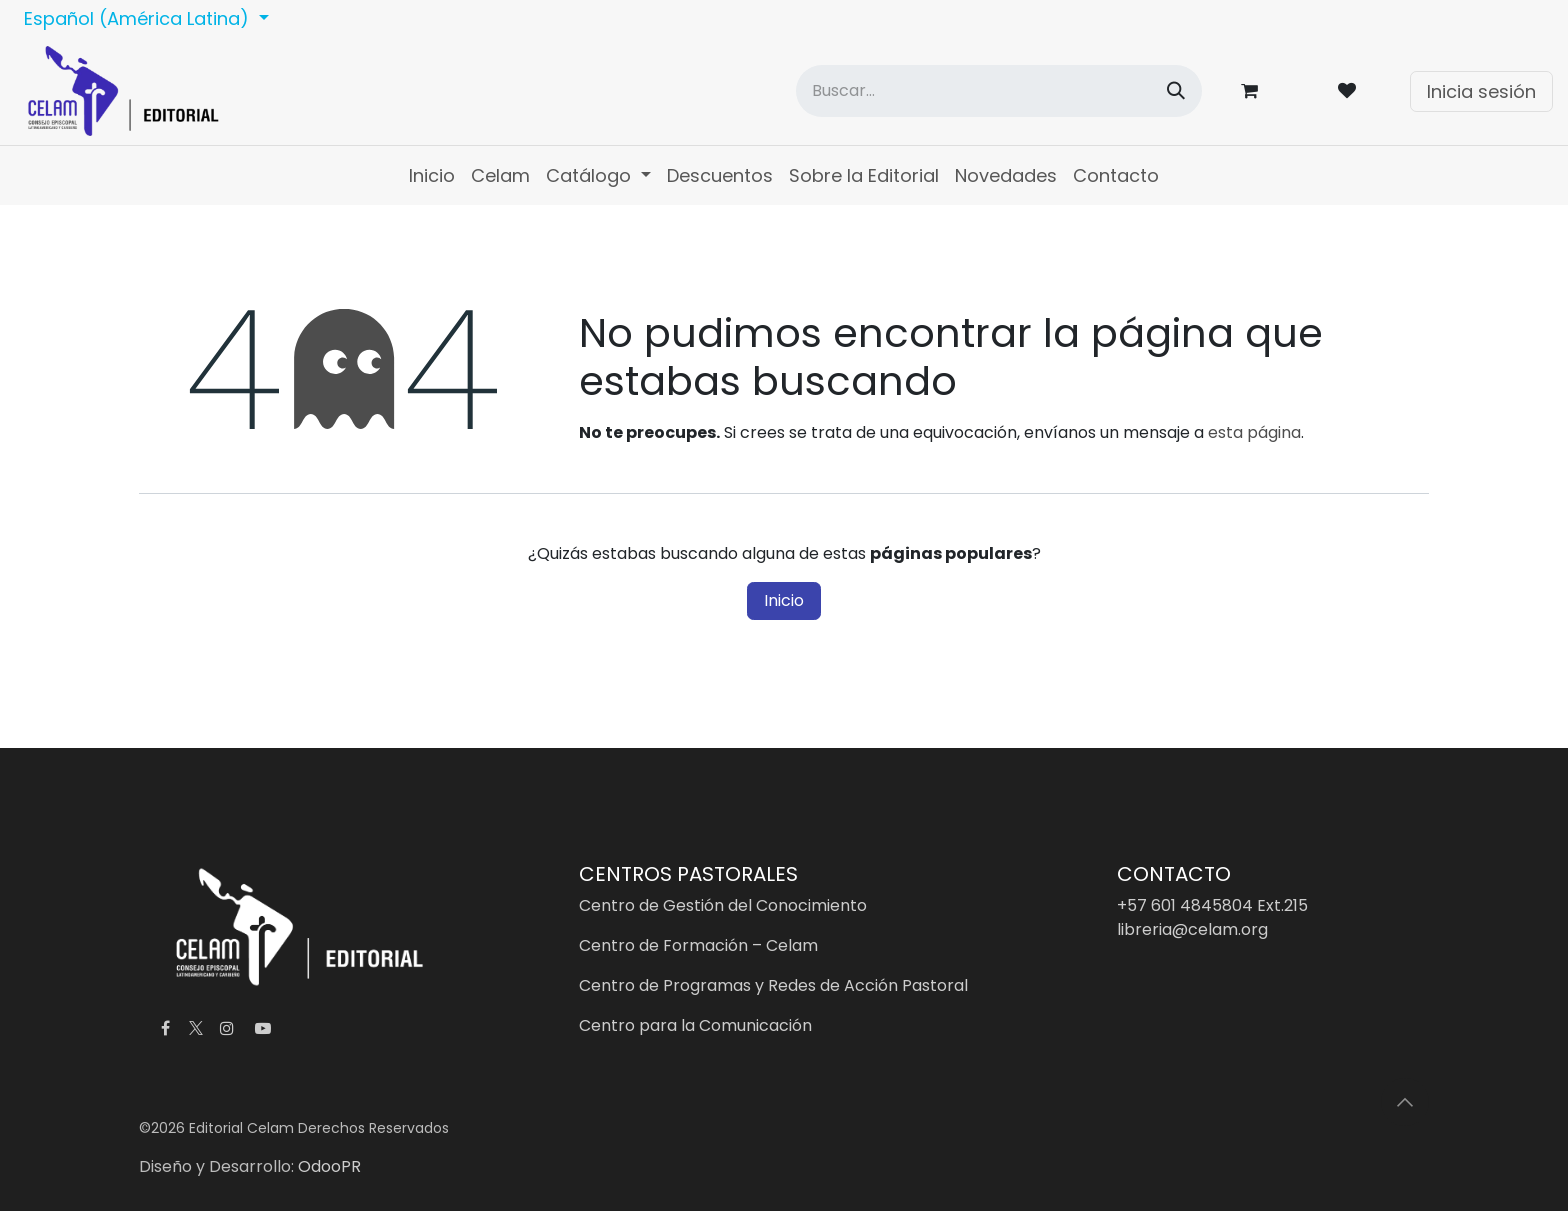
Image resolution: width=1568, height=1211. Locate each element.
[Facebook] (165, 1028)
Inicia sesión (1481, 91)
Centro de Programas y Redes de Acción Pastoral (773, 985)
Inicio (784, 600)
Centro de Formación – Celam (698, 945)
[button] (1405, 1102)
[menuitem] (432, 175)
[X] (196, 1028)
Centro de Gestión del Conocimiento (723, 905)
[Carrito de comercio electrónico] (1253, 91)
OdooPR (329, 1166)
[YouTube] (263, 1028)
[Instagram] (227, 1028)
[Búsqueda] (1176, 91)
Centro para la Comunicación (695, 1025)
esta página (1254, 432)
